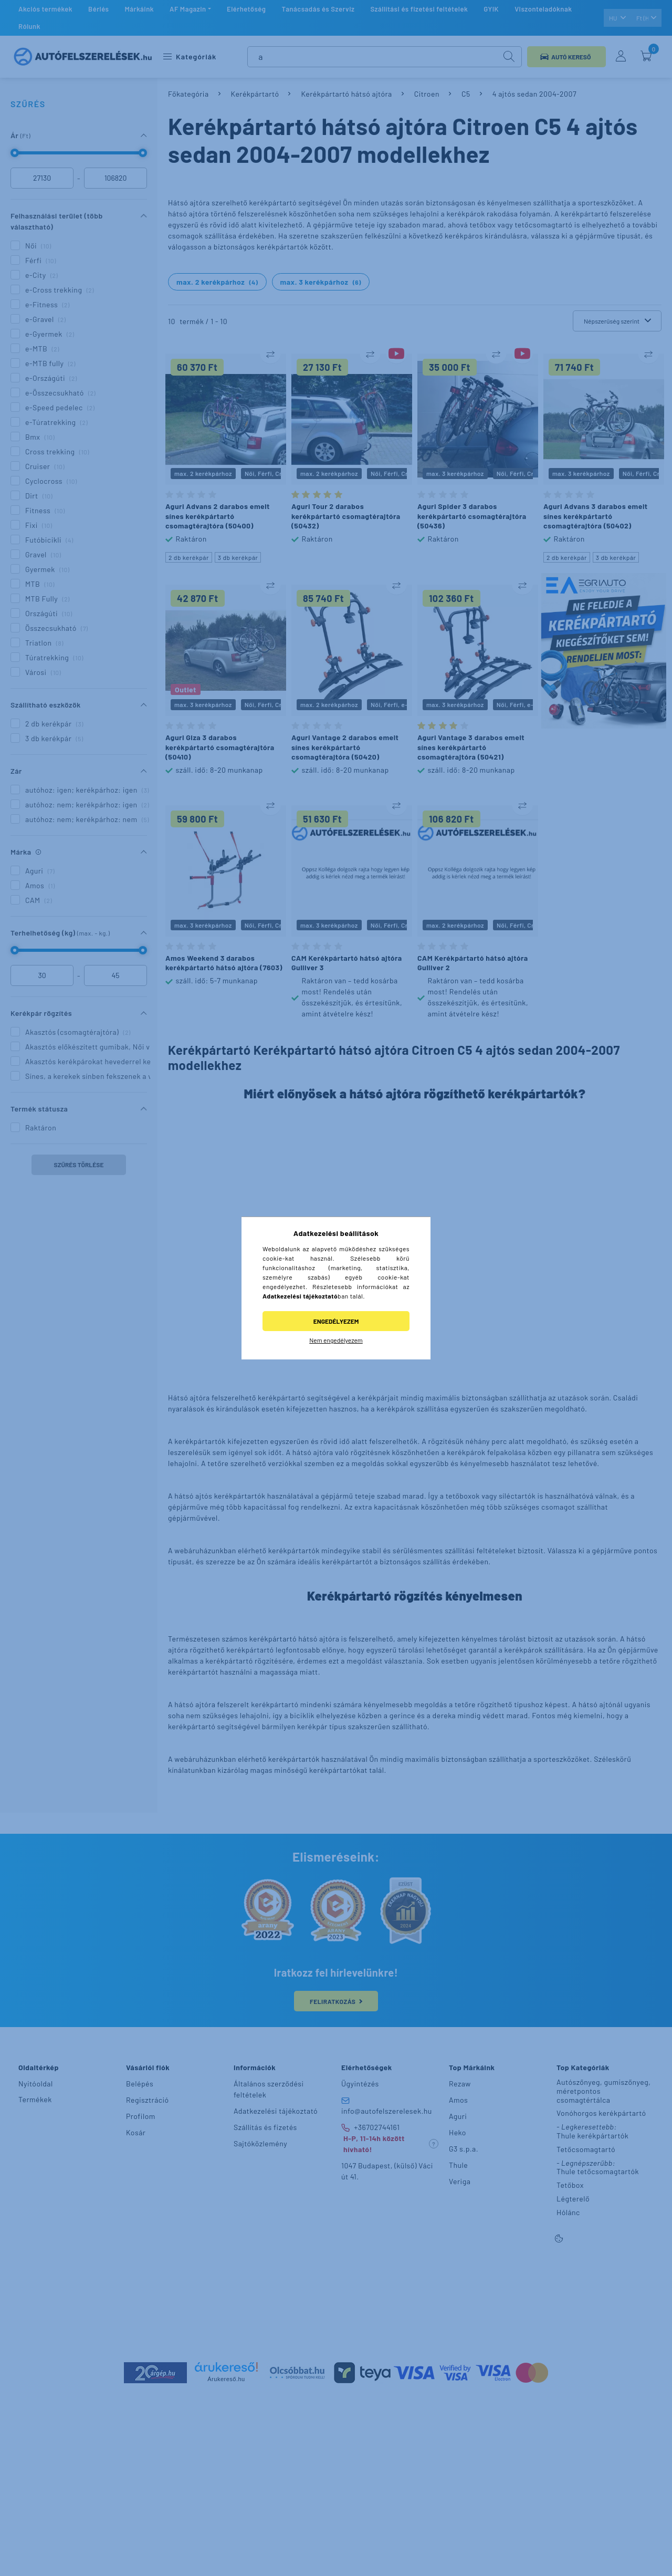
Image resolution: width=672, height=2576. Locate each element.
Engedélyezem (336, 1321)
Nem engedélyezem (336, 1340)
